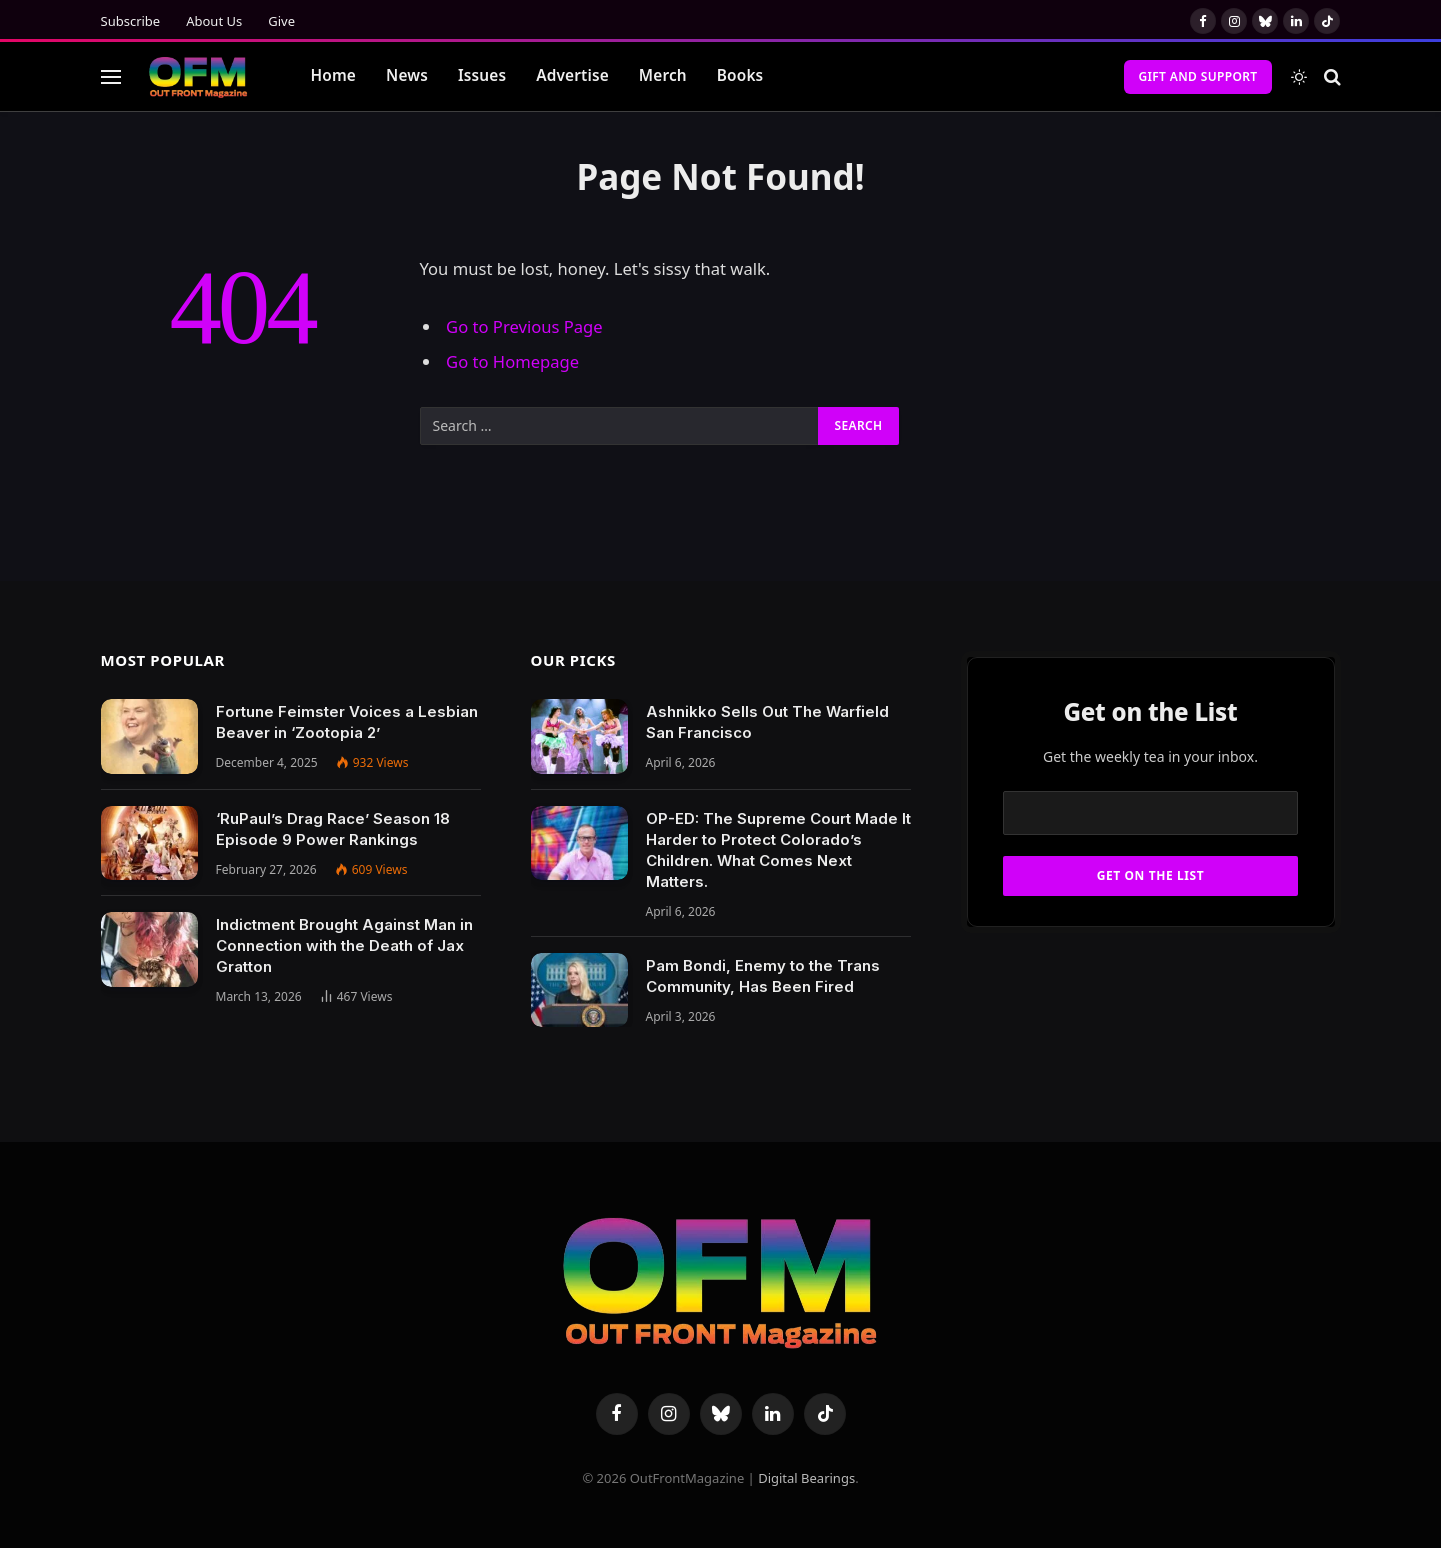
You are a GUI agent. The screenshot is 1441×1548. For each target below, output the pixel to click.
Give (281, 21)
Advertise (572, 75)
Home (334, 75)
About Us (214, 21)
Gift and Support (1197, 76)
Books (740, 75)
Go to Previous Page (524, 326)
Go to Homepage (512, 361)
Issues (482, 75)
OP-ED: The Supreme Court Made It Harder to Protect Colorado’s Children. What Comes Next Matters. (778, 850)
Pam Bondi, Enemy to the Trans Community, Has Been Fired (763, 976)
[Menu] (111, 76)
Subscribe (131, 21)
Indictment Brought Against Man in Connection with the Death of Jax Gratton (344, 945)
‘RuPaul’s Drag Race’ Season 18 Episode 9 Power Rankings (333, 829)
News (407, 75)
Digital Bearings (806, 1478)
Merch (663, 75)
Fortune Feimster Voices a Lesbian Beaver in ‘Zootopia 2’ (347, 722)
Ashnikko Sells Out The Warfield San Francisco (767, 722)
